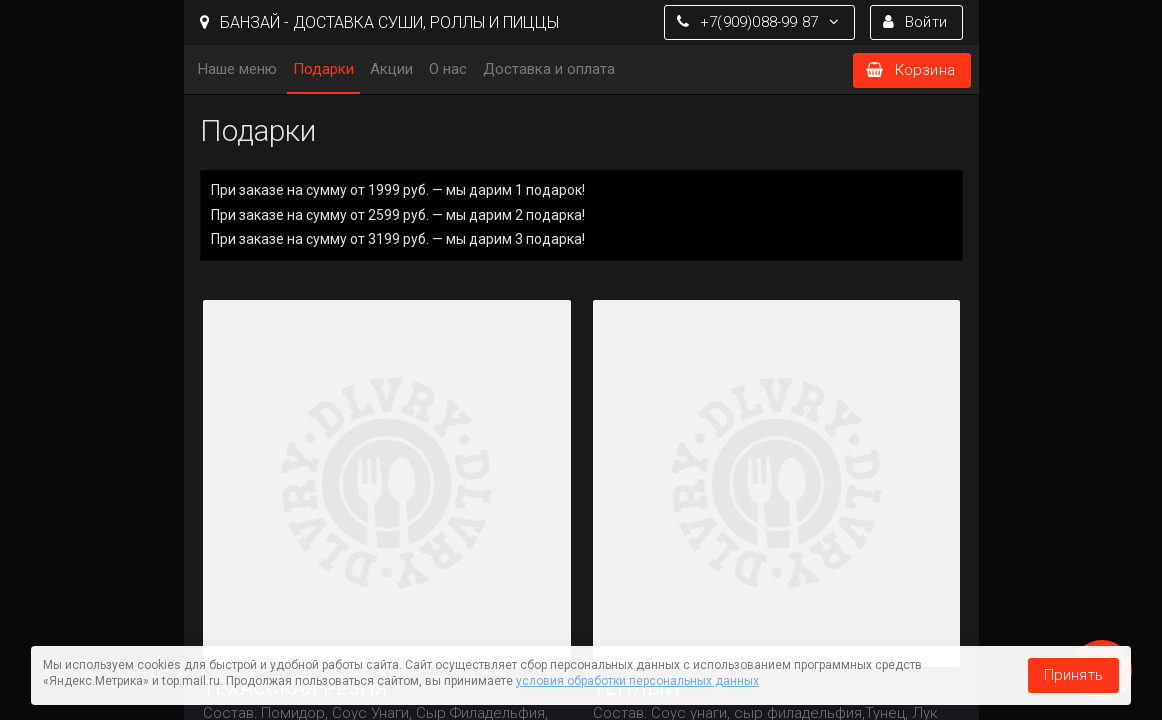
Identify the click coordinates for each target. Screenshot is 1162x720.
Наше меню (237, 69)
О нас (448, 69)
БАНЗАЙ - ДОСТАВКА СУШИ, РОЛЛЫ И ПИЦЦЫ (379, 22)
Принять (1073, 675)
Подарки (323, 69)
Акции (391, 69)
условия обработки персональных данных (637, 681)
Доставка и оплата (549, 69)
